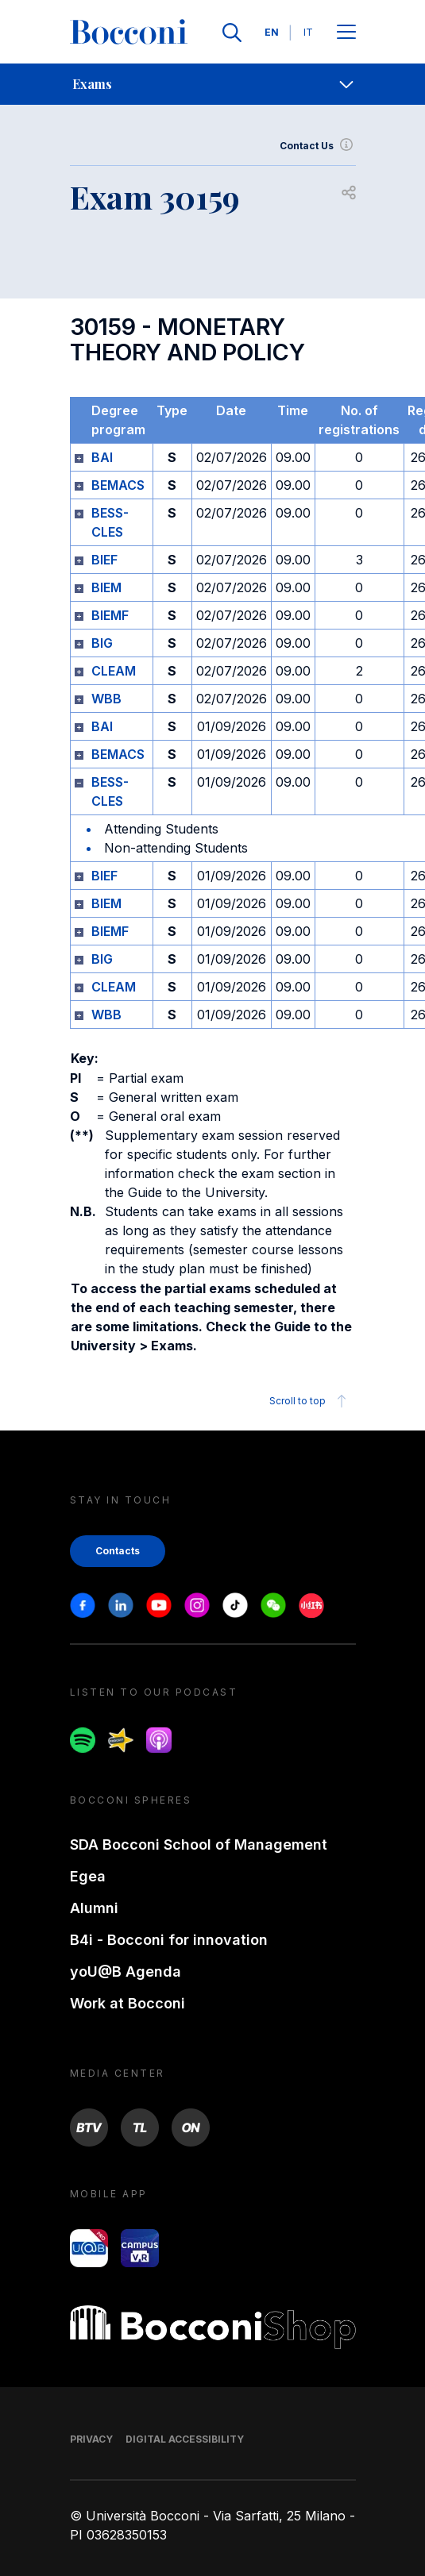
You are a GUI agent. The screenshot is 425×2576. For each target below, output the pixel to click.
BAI (102, 457)
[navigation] (212, 84)
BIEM (106, 587)
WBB (106, 699)
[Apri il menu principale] (346, 32)
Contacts (117, 1551)
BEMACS (118, 485)
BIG (102, 643)
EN (272, 32)
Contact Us (318, 146)
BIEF (104, 560)
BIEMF (110, 615)
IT (308, 32)
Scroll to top (310, 1401)
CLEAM (113, 671)
